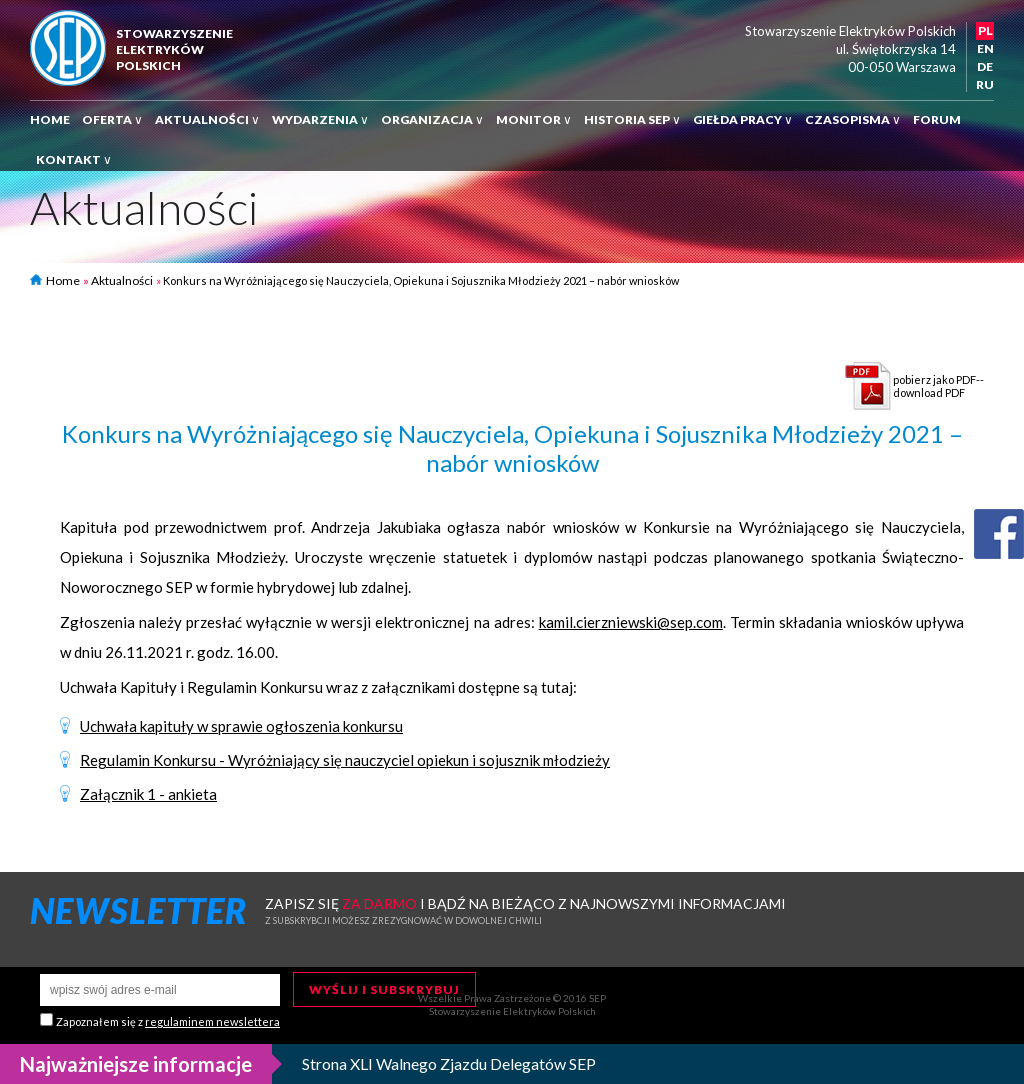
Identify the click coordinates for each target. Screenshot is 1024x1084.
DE (985, 66)
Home (50, 119)
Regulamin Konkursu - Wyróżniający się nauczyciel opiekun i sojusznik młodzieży (345, 760)
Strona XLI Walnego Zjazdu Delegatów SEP (449, 1063)
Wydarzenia (320, 119)
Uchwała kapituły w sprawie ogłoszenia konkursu (241, 726)
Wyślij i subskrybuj (384, 989)
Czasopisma (853, 119)
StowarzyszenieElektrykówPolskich (174, 49)
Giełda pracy (743, 119)
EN (985, 48)
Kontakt (74, 159)
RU (985, 84)
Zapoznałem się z (168, 1021)
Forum (937, 119)
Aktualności (207, 119)
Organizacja (432, 119)
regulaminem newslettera (212, 1021)
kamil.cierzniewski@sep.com (631, 622)
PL (985, 30)
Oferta (112, 119)
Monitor (534, 119)
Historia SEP (632, 119)
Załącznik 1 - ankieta (148, 794)
